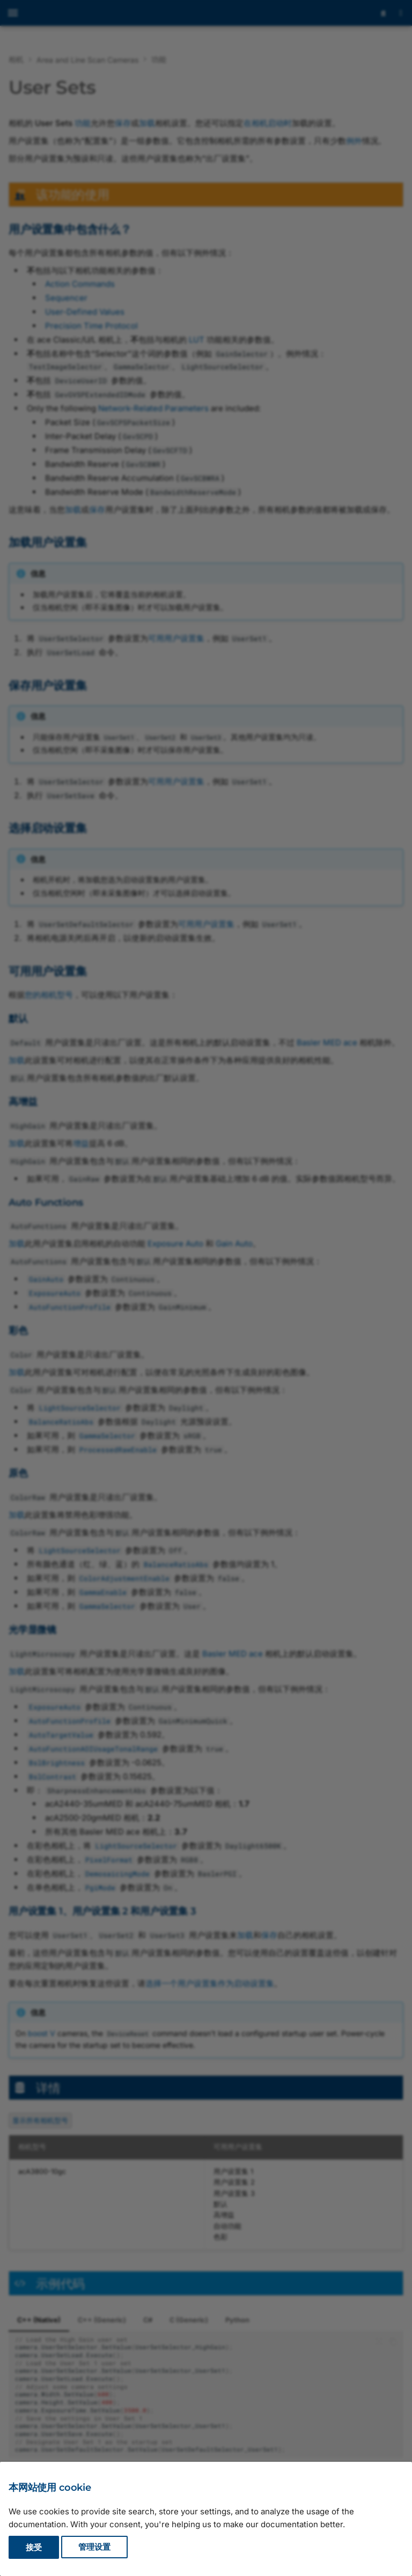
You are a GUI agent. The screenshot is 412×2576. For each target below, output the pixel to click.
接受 (34, 2547)
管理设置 (94, 2547)
